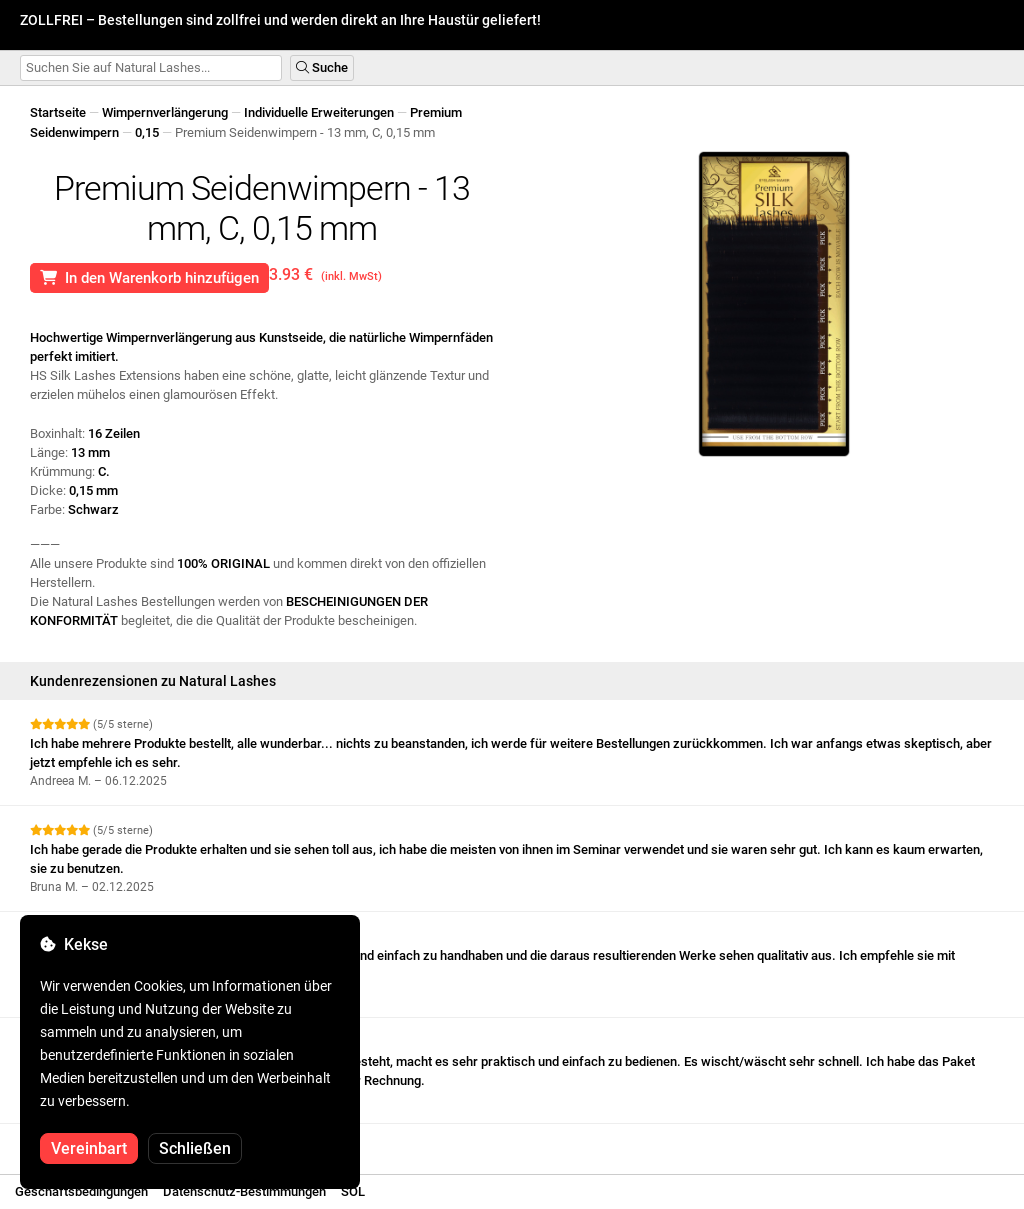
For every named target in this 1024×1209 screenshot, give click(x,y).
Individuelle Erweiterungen (319, 112)
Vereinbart (89, 1148)
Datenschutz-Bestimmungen (244, 1191)
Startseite (58, 112)
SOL (353, 1191)
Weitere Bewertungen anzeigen (126, 1141)
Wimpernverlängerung (165, 112)
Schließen (195, 1148)
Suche (322, 67)
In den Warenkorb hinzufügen (149, 278)
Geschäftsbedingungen (81, 1191)
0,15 (147, 132)
